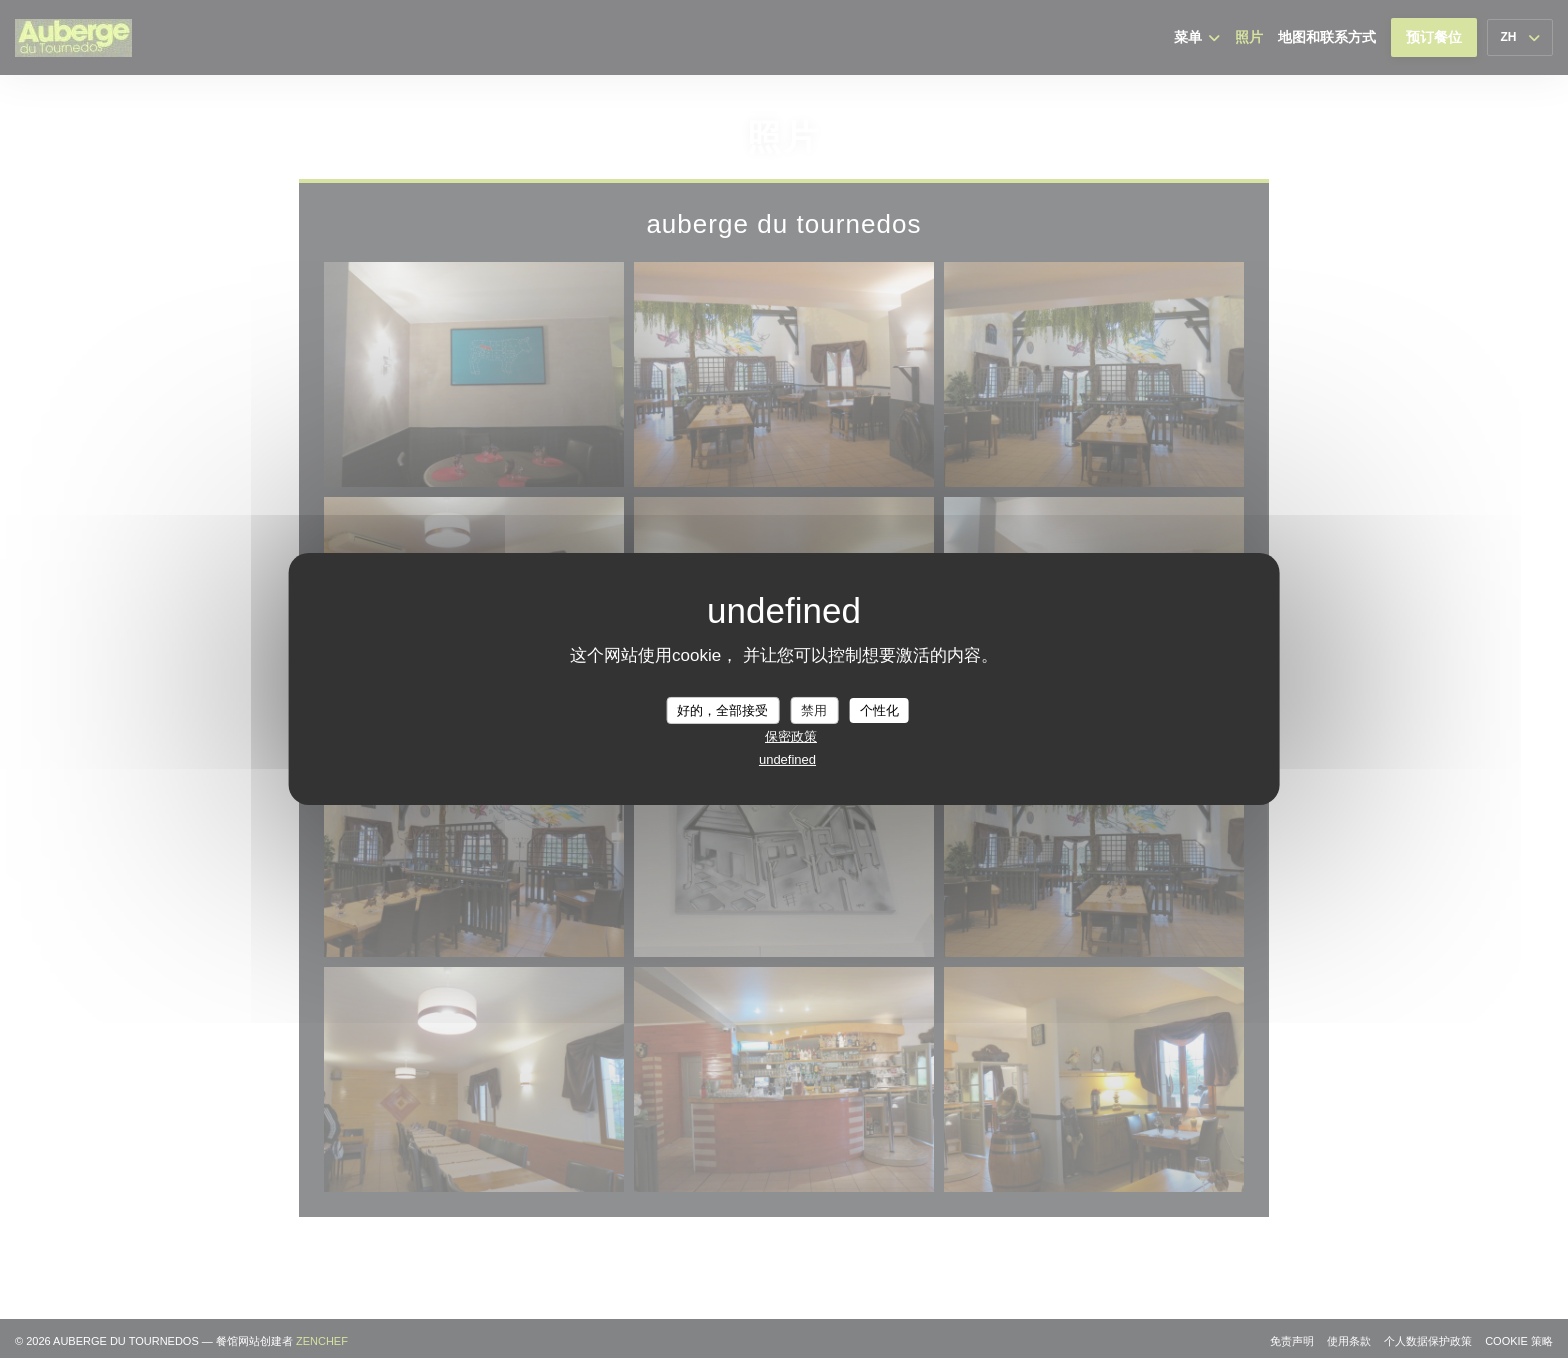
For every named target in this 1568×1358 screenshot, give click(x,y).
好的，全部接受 (722, 709)
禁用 (814, 709)
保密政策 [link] (791, 736)
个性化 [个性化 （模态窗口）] (879, 709)
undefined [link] (787, 759)
